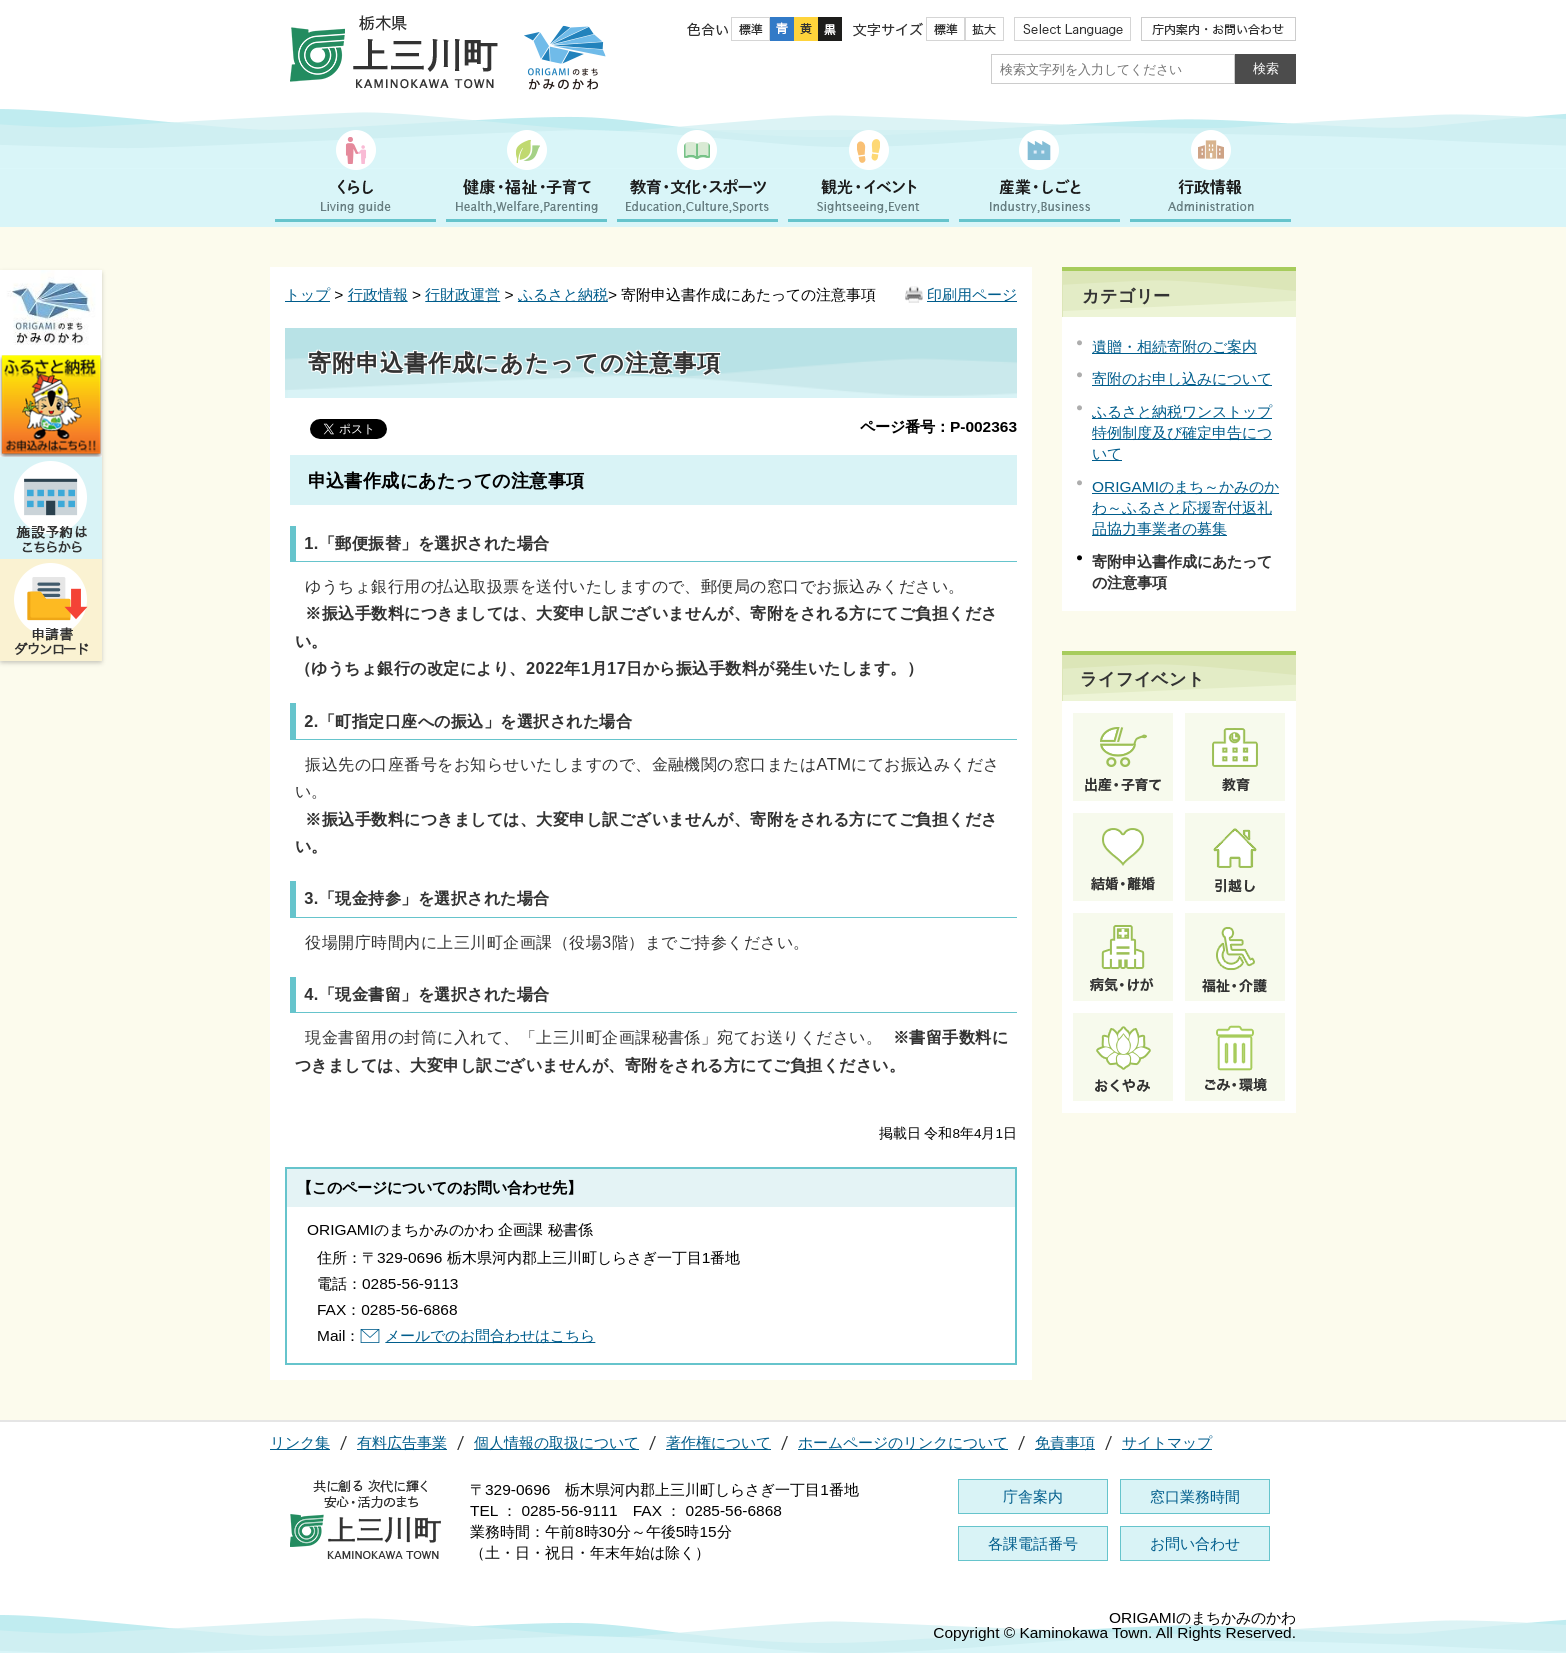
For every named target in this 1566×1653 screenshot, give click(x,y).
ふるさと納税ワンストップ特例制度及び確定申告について (1182, 432)
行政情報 (378, 294)
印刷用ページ (972, 294)
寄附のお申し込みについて (1182, 378)
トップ (307, 294)
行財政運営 (462, 294)
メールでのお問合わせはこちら (490, 1335)
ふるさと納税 (563, 294)
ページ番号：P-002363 (938, 426)
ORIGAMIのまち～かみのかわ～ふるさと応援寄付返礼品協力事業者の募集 (1185, 507)
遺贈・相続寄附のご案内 (1174, 346)
